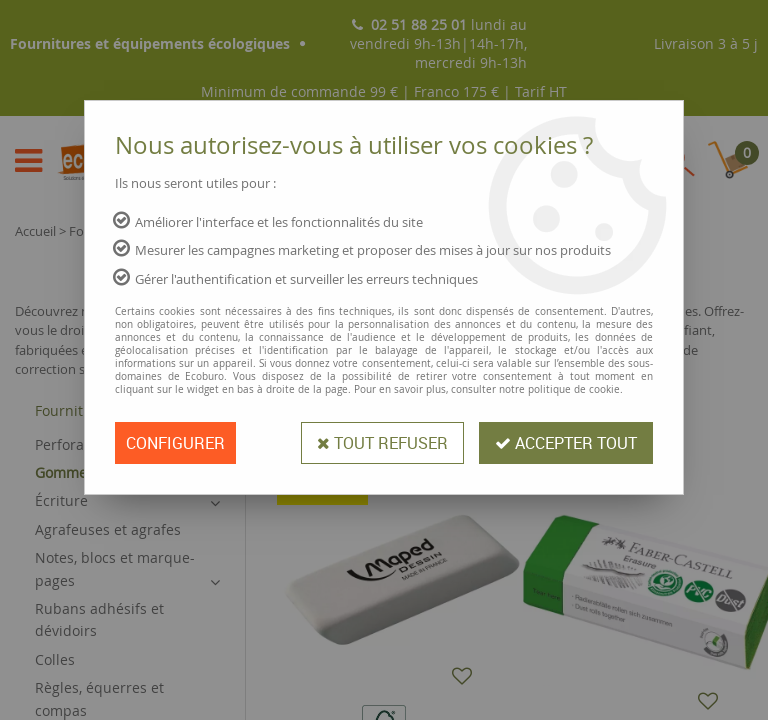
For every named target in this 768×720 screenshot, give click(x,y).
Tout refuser (382, 443)
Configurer (175, 443)
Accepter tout (566, 443)
